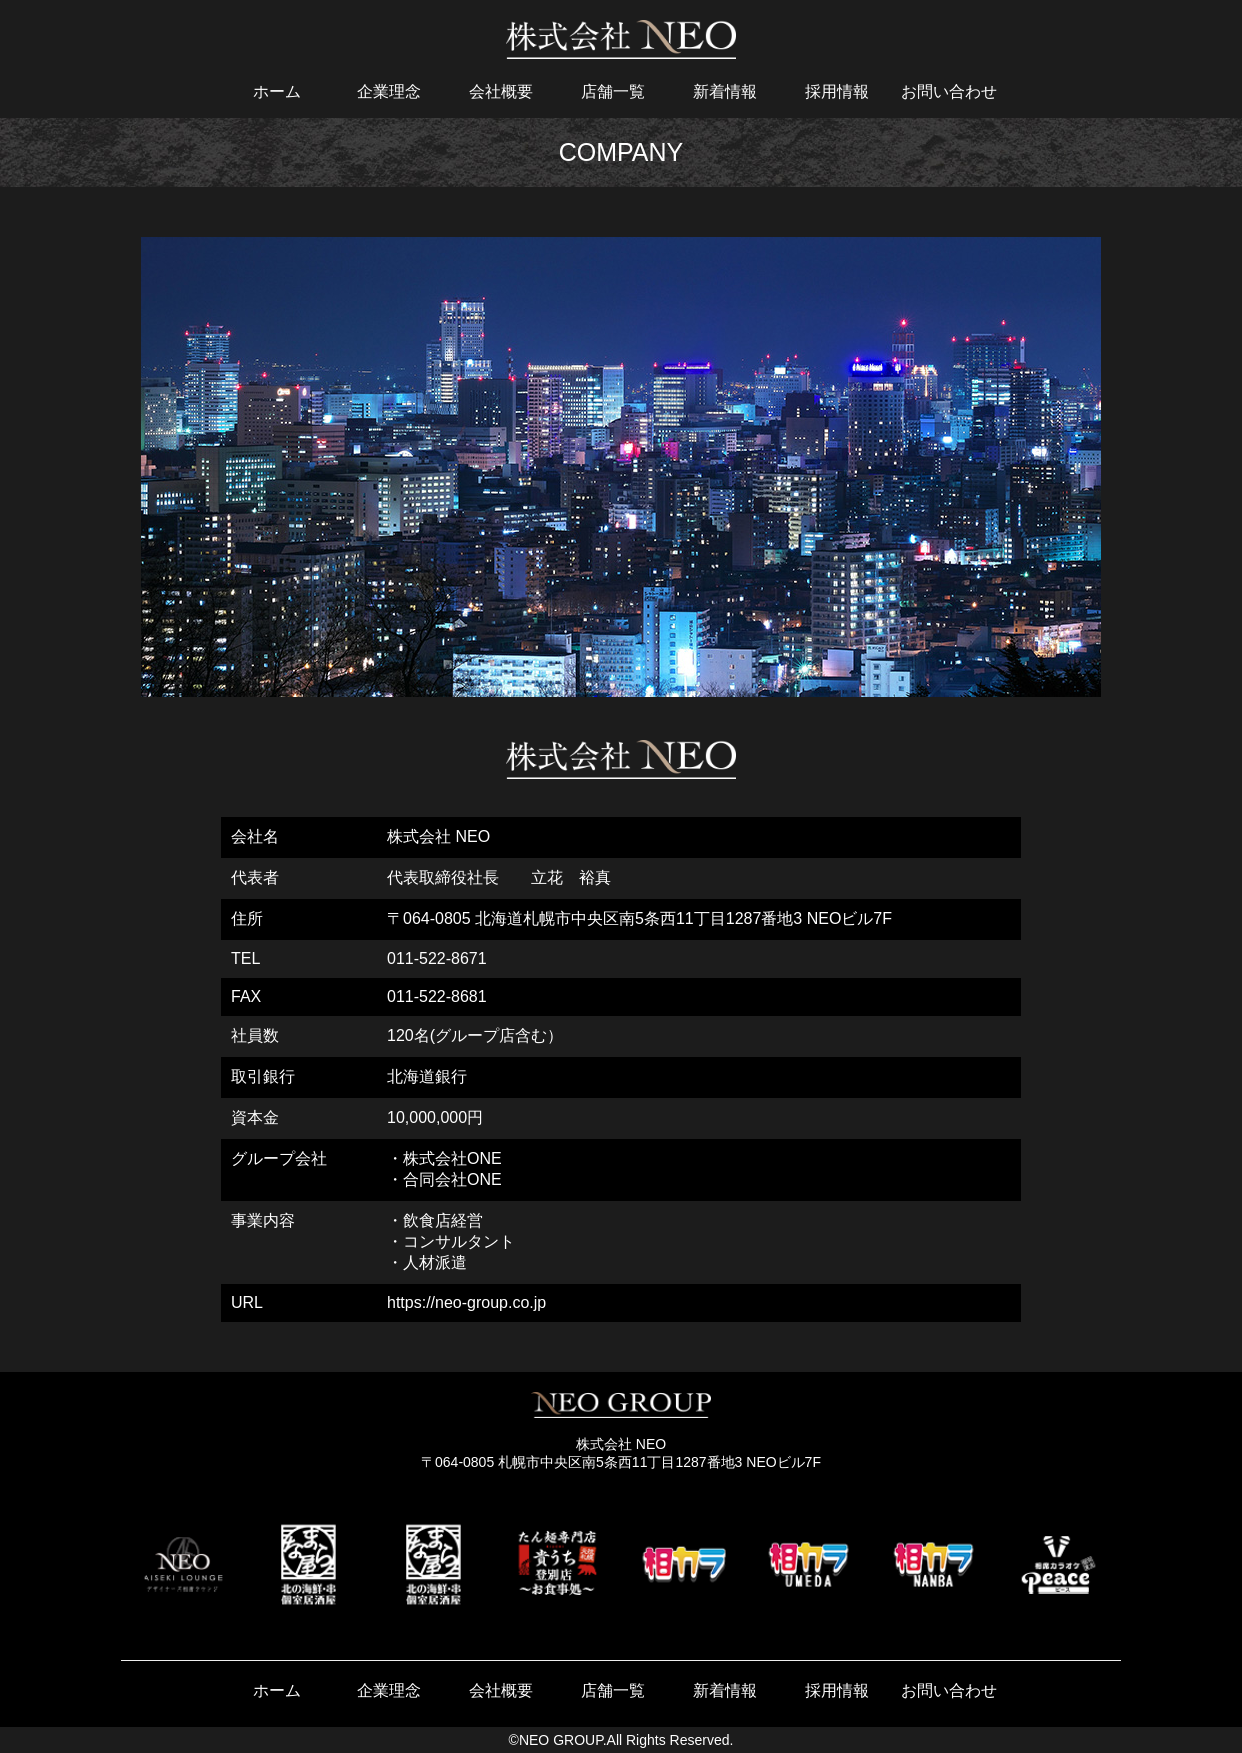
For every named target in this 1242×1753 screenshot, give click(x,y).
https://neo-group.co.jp (466, 1302)
